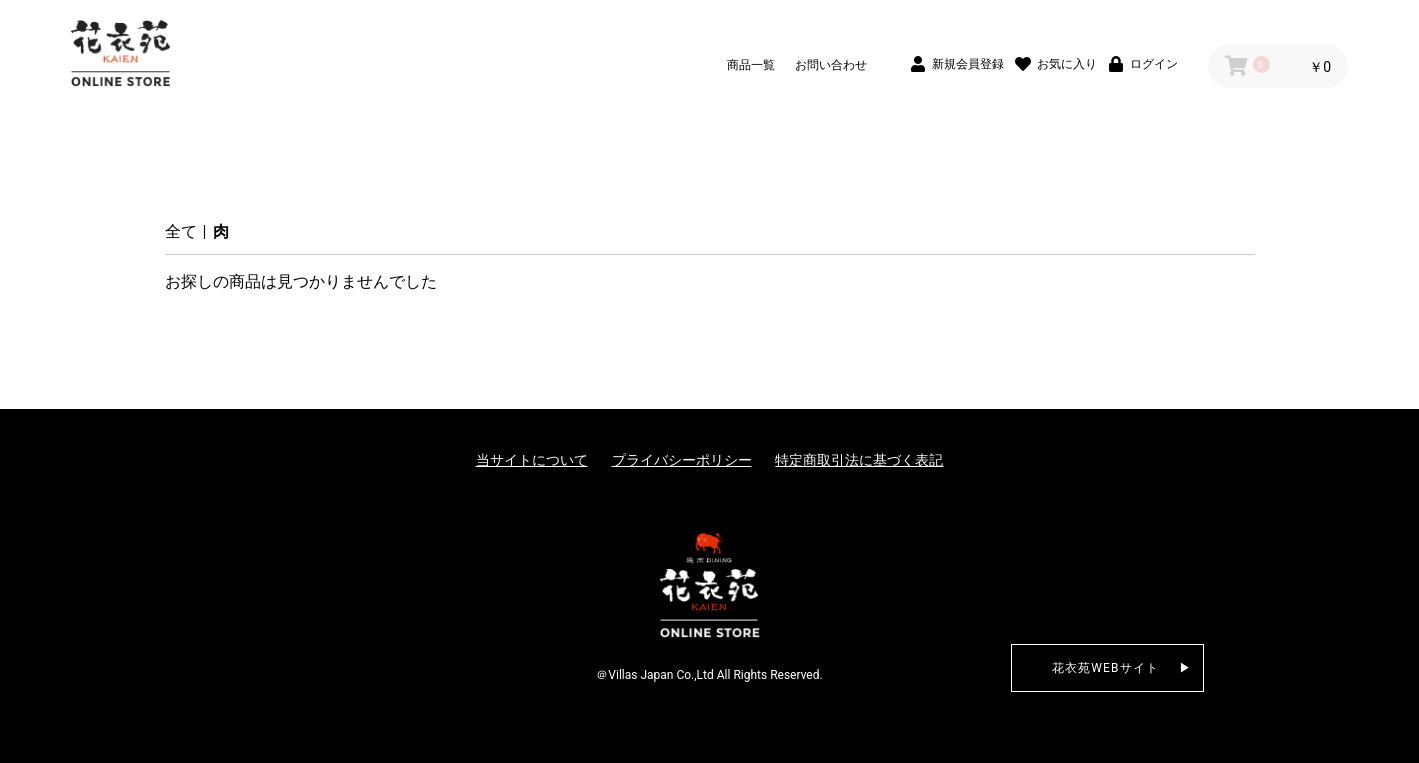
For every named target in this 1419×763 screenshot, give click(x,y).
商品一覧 (751, 65)
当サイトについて (532, 460)
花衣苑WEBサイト (1106, 668)
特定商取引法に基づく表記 (859, 460)
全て (181, 231)
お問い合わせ (831, 65)
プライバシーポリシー (682, 460)
